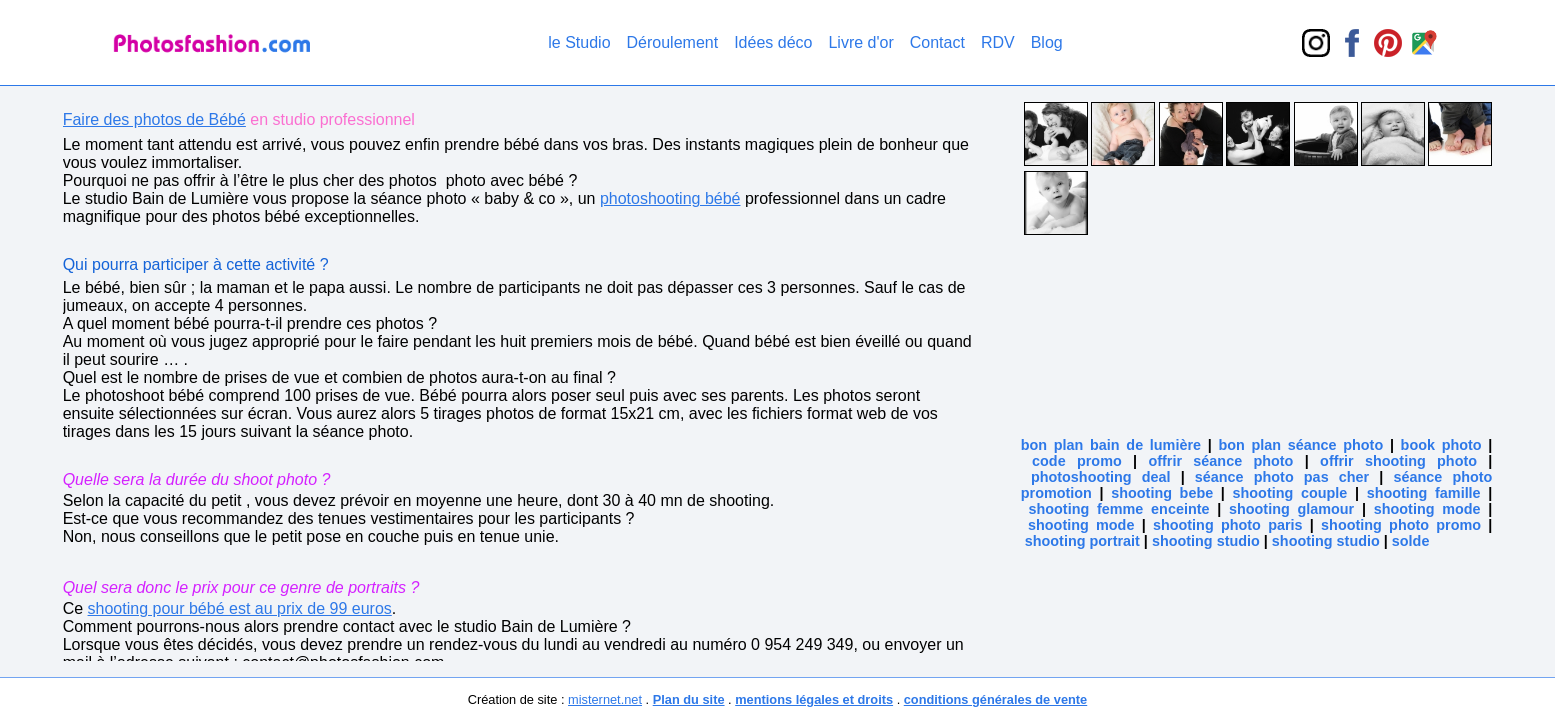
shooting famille (1424, 493)
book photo (1441, 445)
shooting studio (1206, 541)
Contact (937, 42)
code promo (1077, 461)
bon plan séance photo (1300, 445)
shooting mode (1427, 509)
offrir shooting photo (1398, 461)
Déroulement (673, 42)
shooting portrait (1082, 541)
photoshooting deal (1101, 477)
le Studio (579, 42)
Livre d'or (860, 42)
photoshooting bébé (670, 198)
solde (1411, 541)
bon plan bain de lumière (1111, 445)
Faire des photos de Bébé (154, 119)
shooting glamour (1291, 509)
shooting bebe (1162, 493)
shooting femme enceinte (1118, 509)
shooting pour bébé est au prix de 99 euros (240, 608)
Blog (1047, 42)
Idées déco (773, 42)
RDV (998, 42)
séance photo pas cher (1282, 477)
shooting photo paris (1228, 525)
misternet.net (605, 699)
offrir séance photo (1220, 461)
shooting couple (1290, 493)
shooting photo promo (1401, 525)
